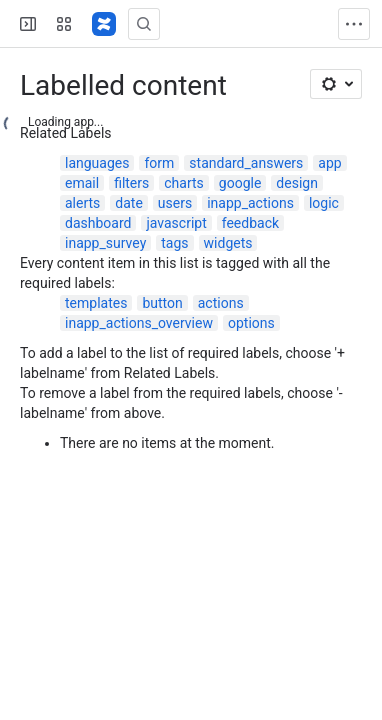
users (175, 203)
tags (174, 243)
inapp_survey (105, 243)
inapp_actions (250, 203)
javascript (176, 223)
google (240, 183)
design (297, 183)
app (329, 163)
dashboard (98, 223)
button (162, 303)
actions (221, 303)
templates (96, 303)
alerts (82, 203)
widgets (228, 243)
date (129, 203)
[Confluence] (104, 24)
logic (324, 203)
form (159, 163)
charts (184, 183)
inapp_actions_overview (139, 323)
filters (131, 183)
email (82, 183)
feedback (250, 223)
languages (97, 163)
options (251, 323)
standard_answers (246, 163)
